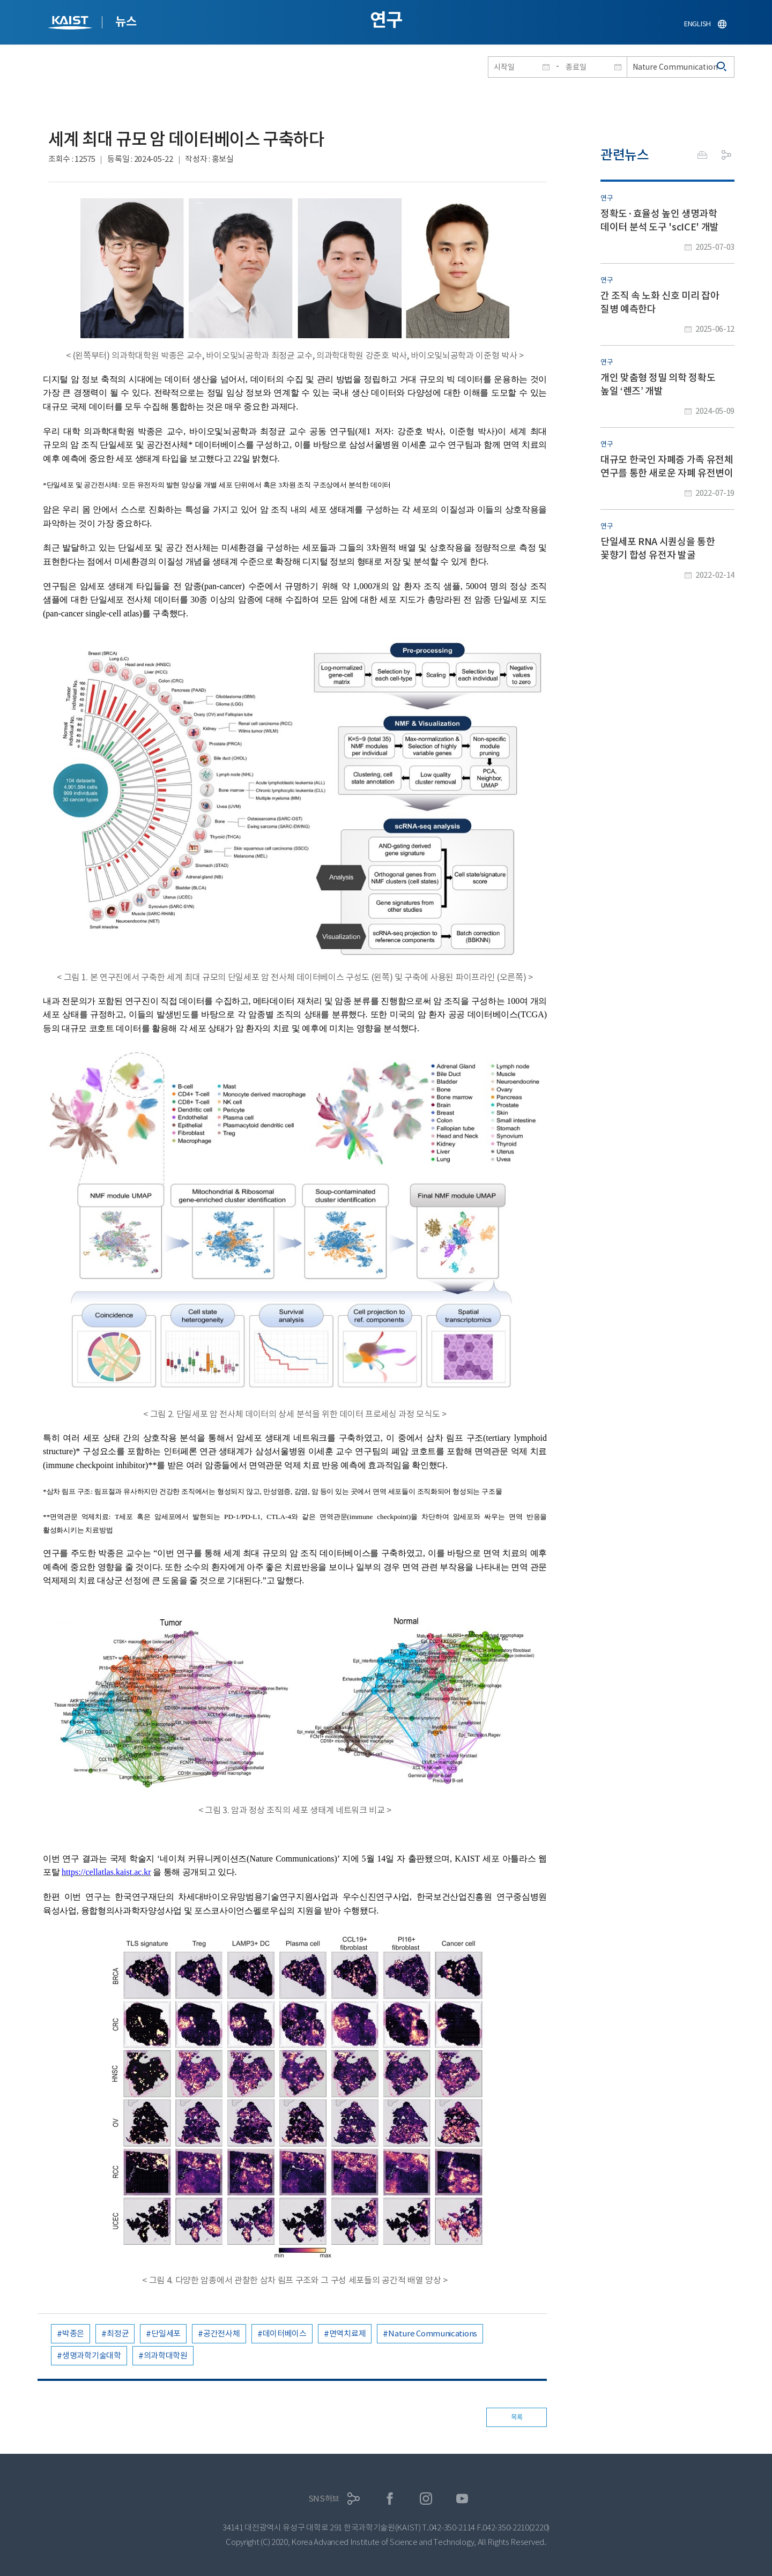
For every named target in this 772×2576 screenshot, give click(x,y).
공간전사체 (221, 2333)
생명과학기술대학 (91, 2355)
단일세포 (166, 2333)
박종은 (73, 2333)
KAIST (71, 24)
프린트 (702, 155)
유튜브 (462, 2498)
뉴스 (125, 21)
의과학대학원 (166, 2355)
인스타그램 (426, 2498)
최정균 (118, 2333)
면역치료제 (347, 2333)
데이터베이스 (285, 2333)
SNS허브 (324, 2498)
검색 (722, 67)
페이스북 (390, 2498)
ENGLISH (697, 23)
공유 (726, 155)
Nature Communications (432, 2333)
